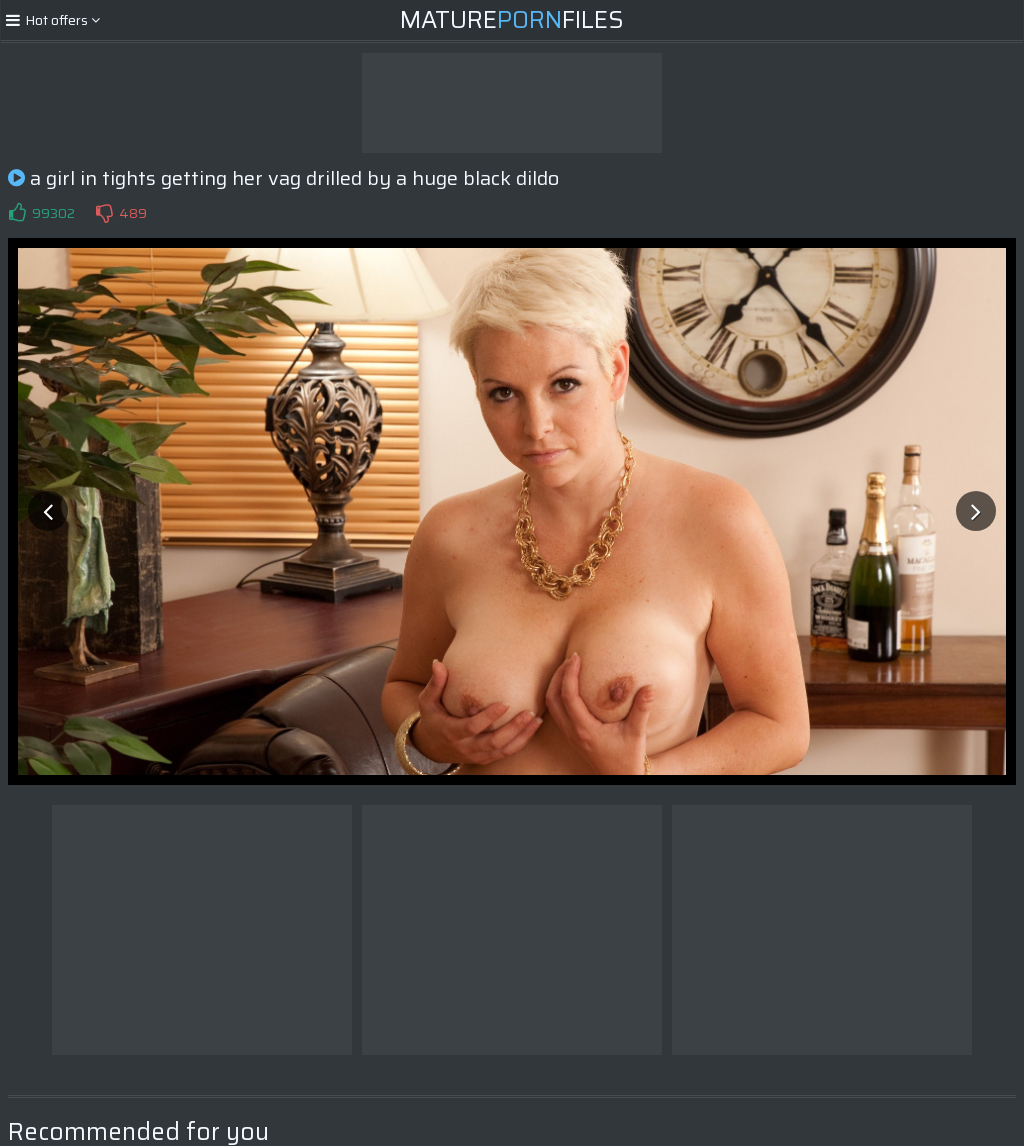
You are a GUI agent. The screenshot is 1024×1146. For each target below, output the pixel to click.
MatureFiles (512, 20)
